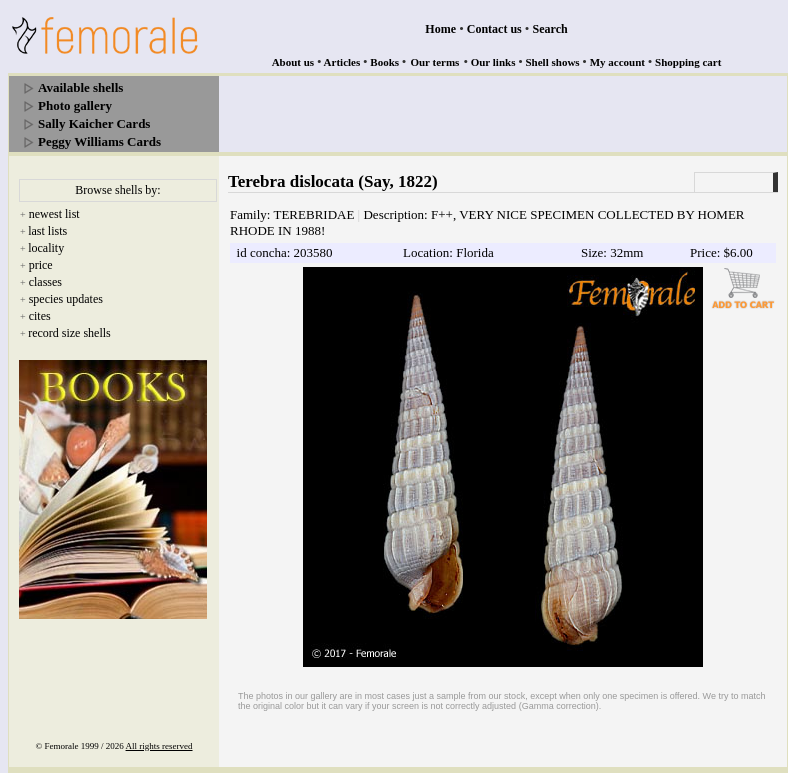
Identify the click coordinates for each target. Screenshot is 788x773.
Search (550, 29)
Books (384, 62)
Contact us (494, 29)
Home (440, 29)
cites (40, 316)
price (41, 265)
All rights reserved (159, 746)
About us (293, 62)
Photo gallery (75, 105)
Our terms (434, 62)
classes (45, 282)
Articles (342, 62)
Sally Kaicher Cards (94, 123)
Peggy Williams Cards (99, 141)
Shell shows (553, 62)
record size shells (69, 333)
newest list (54, 214)
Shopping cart (688, 62)
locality (46, 248)
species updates (66, 299)
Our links (493, 62)
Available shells (80, 87)
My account (617, 62)
